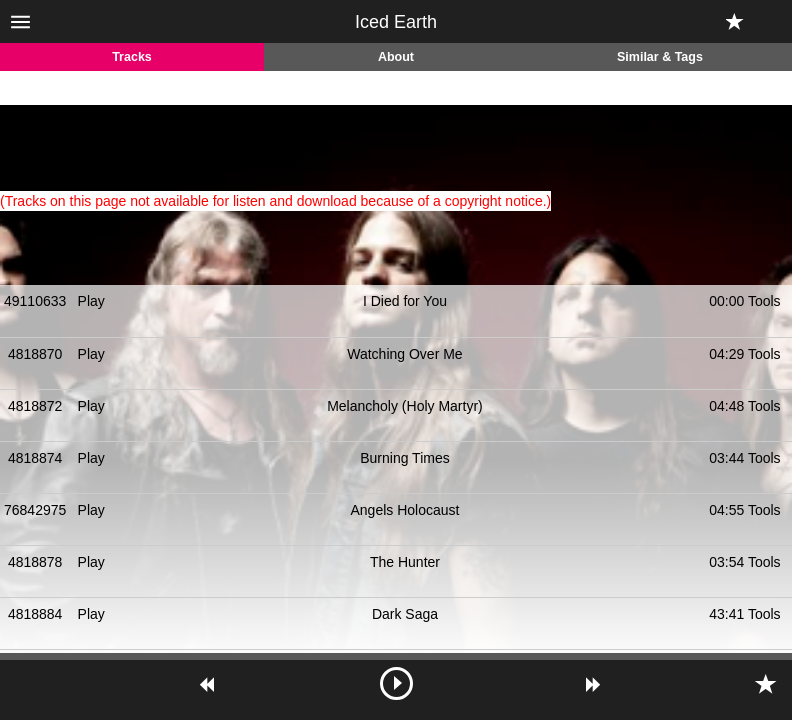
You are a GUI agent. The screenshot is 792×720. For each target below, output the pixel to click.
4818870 (35, 354)
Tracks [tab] (132, 57)
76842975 (35, 510)
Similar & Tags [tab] (660, 57)
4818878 (35, 562)
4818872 (35, 406)
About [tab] (396, 57)
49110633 (35, 301)
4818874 (35, 458)
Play (91, 301)
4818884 (35, 614)
